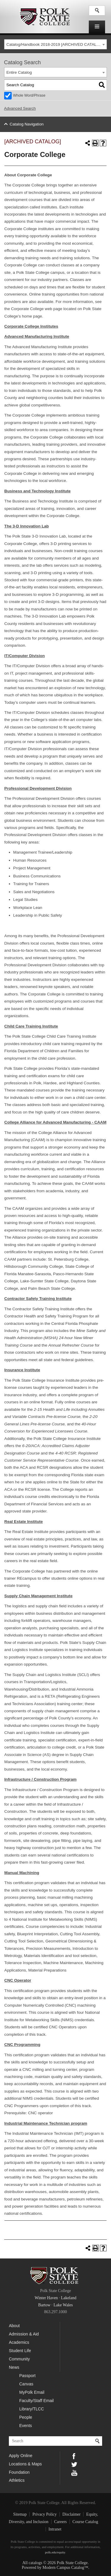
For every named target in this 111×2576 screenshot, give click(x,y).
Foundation (19, 2472)
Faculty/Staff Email (36, 2400)
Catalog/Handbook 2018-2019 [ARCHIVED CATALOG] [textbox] (55, 44)
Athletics (17, 2480)
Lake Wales (63, 2305)
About (14, 2325)
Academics (19, 2342)
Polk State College (44, 16)
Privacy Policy (45, 2514)
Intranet (55, 2529)
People (25, 2417)
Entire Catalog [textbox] (19, 72)
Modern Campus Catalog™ (65, 2567)
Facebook (74, 2455)
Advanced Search (20, 108)
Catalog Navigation (26, 124)
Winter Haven (46, 2298)
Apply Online (20, 2455)
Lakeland (68, 2298)
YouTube (74, 2472)
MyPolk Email (31, 2392)
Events (25, 2425)
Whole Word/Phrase (29, 95)
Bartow (44, 2305)
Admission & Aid (24, 2334)
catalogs (35, 2563)
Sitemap (20, 2514)
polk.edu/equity (55, 2552)
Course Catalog (85, 2522)
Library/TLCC (31, 2409)
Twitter (74, 2464)
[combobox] (55, 44)
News (14, 2367)
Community (19, 2359)
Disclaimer (71, 2514)
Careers (60, 2522)
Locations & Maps (25, 2464)
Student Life (20, 2350)
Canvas (26, 2384)
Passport (27, 2375)
